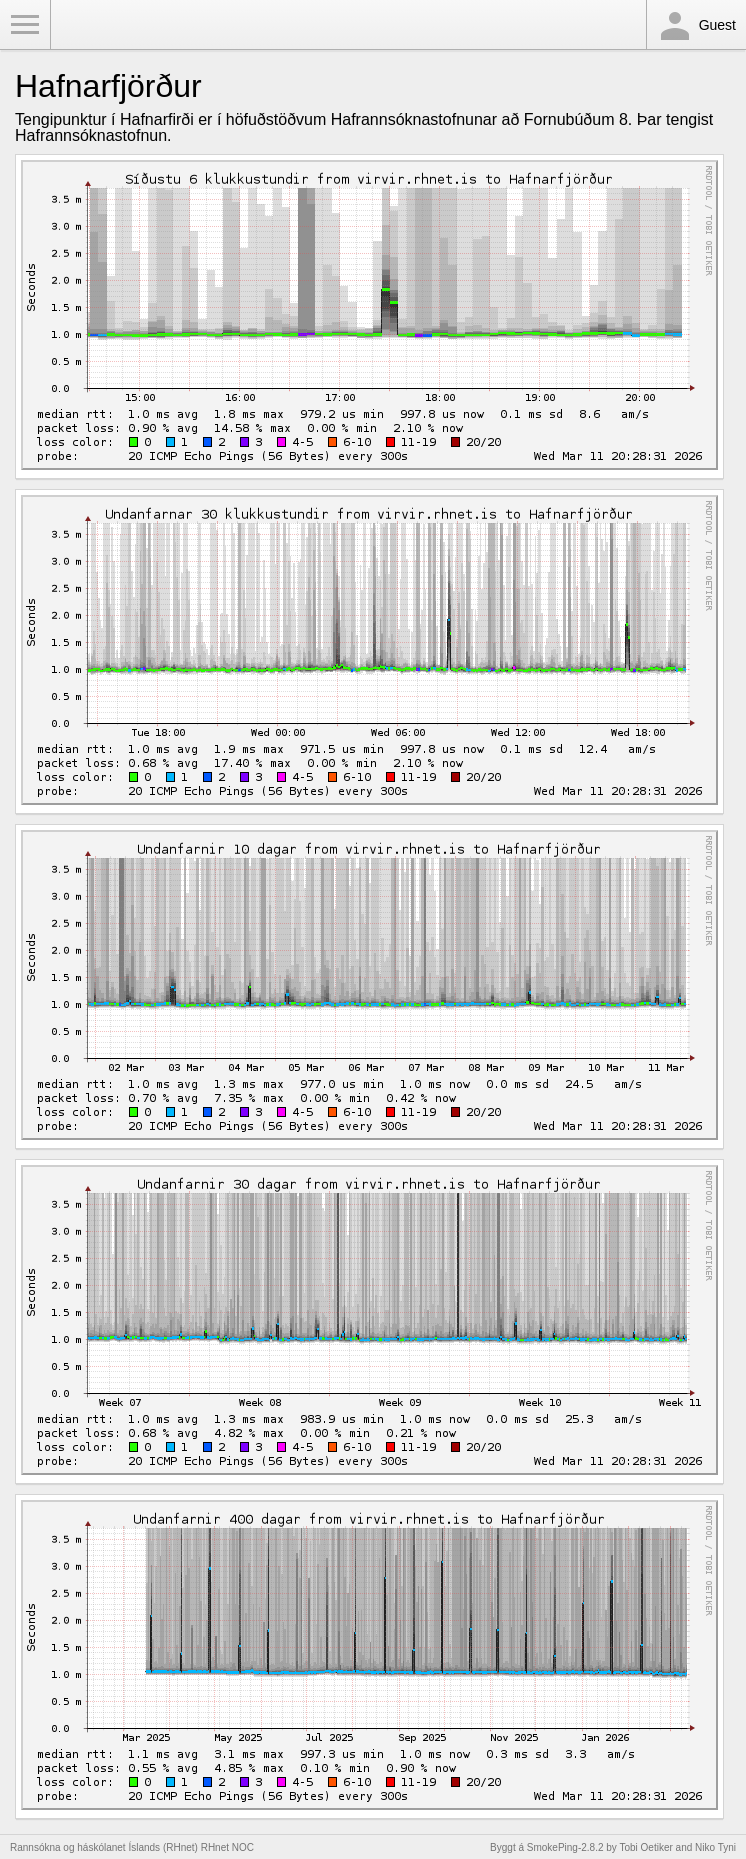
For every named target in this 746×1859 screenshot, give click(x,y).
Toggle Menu (25, 25)
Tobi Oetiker (645, 1847)
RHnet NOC (227, 1847)
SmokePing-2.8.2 (565, 1847)
